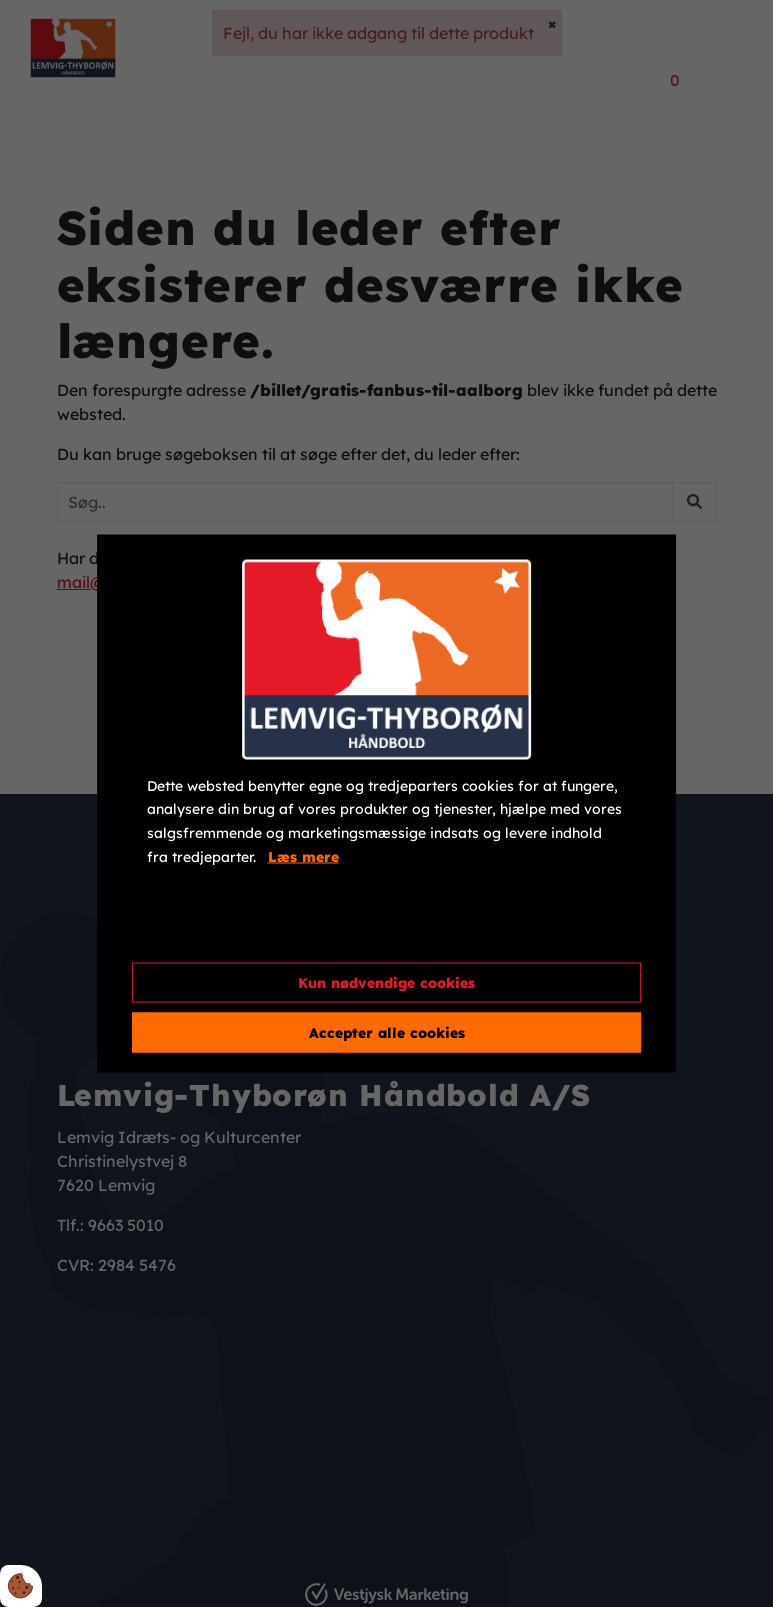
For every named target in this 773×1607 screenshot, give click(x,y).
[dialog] (387, 803)
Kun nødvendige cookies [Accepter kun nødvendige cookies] (386, 983)
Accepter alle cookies (387, 1033)
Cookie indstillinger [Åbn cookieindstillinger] (219, 930)
